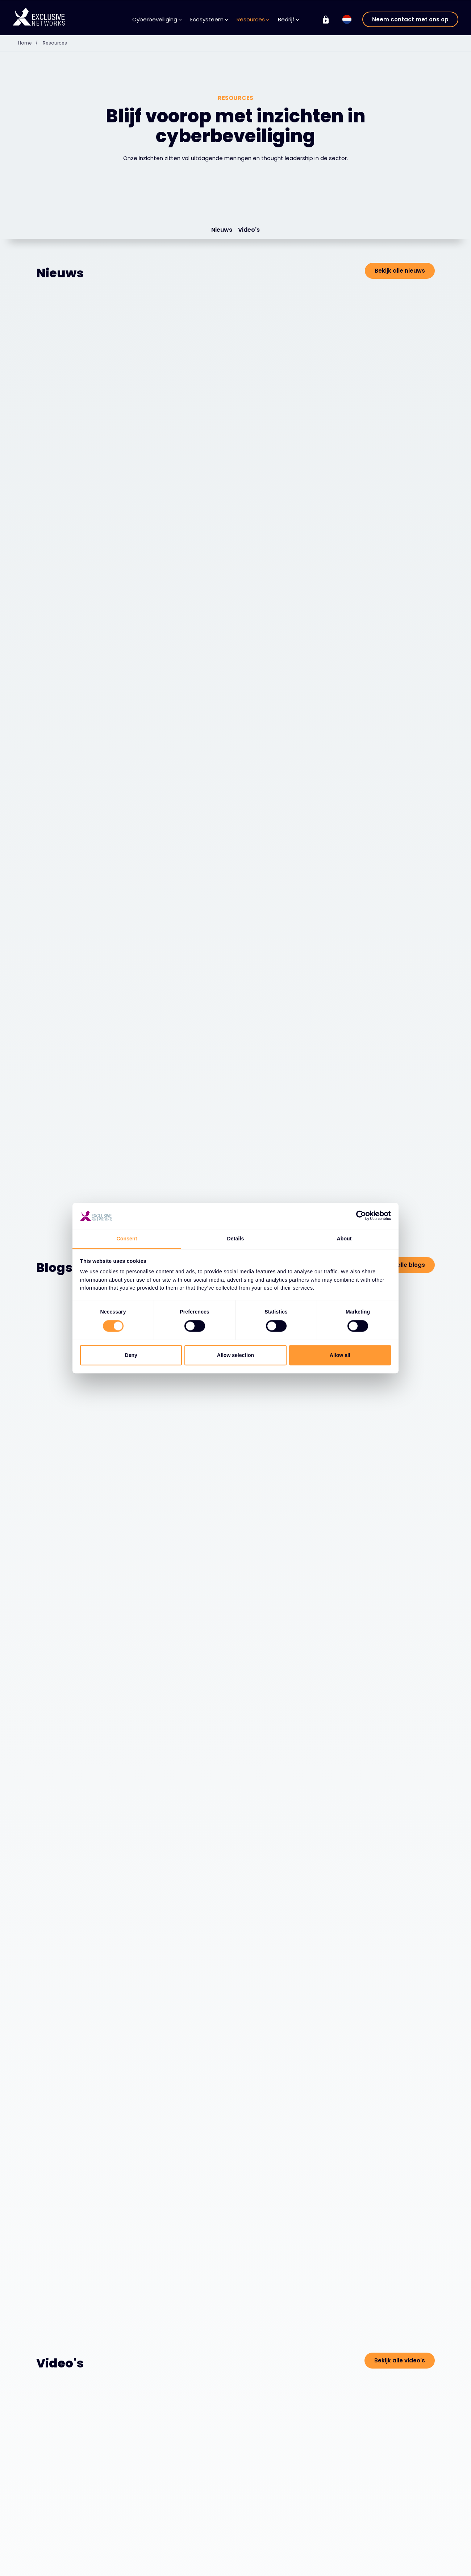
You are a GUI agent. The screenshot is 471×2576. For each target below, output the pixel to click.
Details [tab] (235, 1238)
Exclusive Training (396, 2555)
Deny (131, 1355)
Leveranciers (128, 2566)
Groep (384, 2541)
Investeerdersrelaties (400, 2566)
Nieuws (221, 230)
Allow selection (235, 1355)
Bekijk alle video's (399, 1454)
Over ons (261, 2566)
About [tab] (344, 1238)
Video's (249, 230)
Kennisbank (195, 2566)
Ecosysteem (209, 19)
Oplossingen (59, 2566)
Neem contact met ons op (410, 19)
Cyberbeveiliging (157, 19)
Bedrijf (288, 19)
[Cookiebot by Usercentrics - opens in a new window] (359, 1216)
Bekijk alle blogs (402, 812)
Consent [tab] (127, 1238)
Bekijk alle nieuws (400, 271)
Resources (253, 19)
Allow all (340, 1355)
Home (30, 42)
